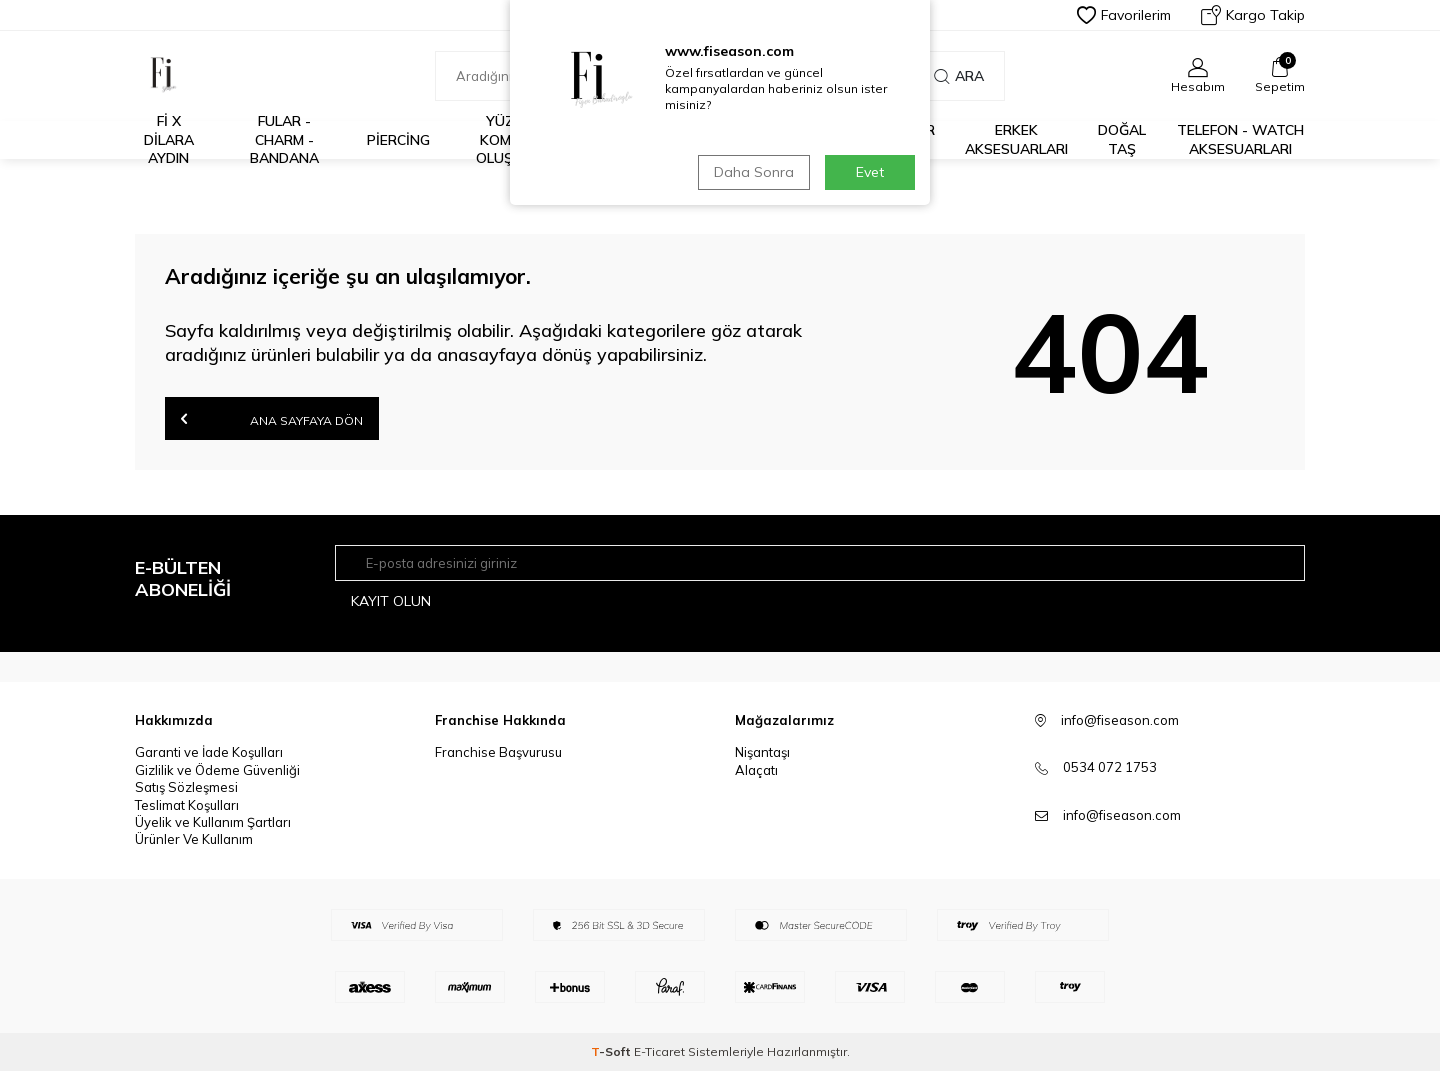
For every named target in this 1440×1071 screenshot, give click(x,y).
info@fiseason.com (1122, 815)
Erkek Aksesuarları (1016, 139)
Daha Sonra (754, 172)
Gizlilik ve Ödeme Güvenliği (217, 770)
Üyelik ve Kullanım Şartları (213, 822)
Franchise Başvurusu (498, 752)
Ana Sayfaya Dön (272, 418)
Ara (959, 76)
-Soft (612, 1051)
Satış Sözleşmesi (186, 787)
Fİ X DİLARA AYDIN (169, 140)
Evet (870, 172)
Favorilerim (1124, 15)
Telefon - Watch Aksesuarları (1240, 139)
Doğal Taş (1122, 139)
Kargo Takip (1253, 15)
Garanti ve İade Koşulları (209, 752)
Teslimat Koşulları (187, 805)
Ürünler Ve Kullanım (194, 839)
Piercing (398, 140)
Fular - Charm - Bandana (284, 140)
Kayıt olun (391, 601)
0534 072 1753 (1110, 767)
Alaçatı (756, 770)
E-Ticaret (659, 1051)
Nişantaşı (762, 752)
